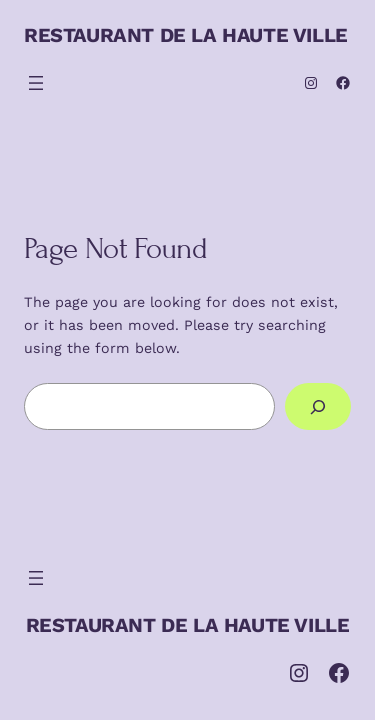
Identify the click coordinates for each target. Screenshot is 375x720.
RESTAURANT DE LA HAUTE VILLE (186, 35)
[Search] (318, 406)
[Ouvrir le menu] (36, 83)
